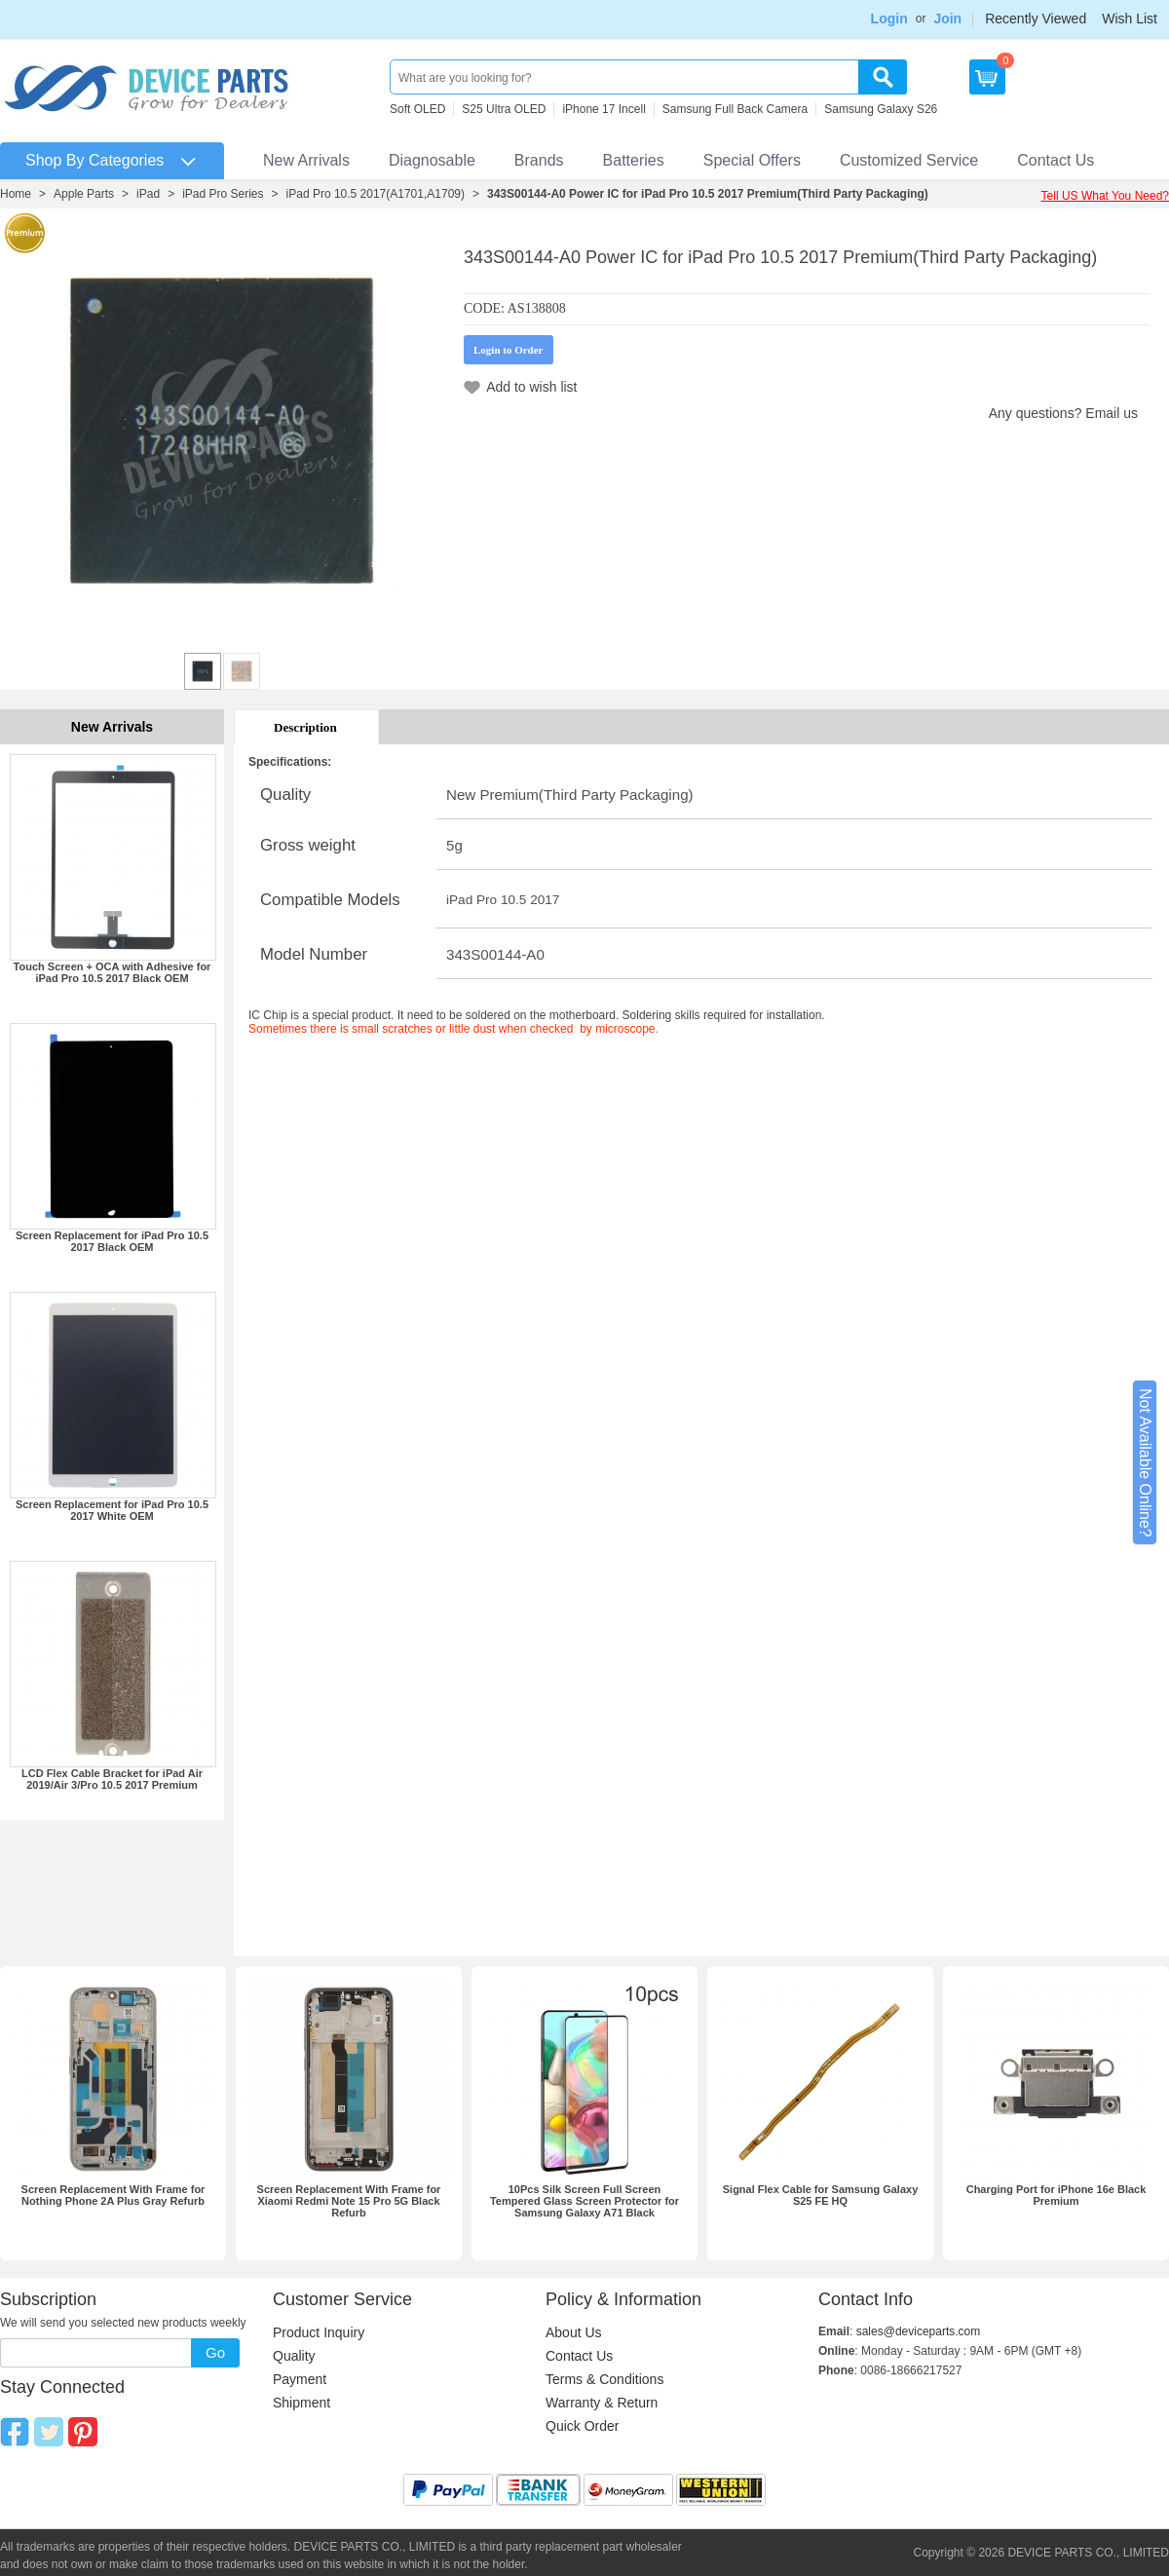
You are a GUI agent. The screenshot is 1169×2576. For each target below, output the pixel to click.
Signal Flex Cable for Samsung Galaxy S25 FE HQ (821, 2195)
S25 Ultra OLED (504, 109)
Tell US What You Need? (1105, 196)
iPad (148, 194)
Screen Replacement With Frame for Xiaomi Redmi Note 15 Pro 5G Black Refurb (349, 2200)
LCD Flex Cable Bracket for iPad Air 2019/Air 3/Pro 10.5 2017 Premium (112, 1779)
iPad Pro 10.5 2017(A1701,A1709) (375, 194)
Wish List (1129, 18)
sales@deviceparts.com (918, 2331)
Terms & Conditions (604, 2379)
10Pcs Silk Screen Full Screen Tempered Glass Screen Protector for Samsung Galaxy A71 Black (584, 2200)
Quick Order (582, 2426)
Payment (299, 2379)
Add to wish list (531, 387)
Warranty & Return (602, 2402)
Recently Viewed (1035, 18)
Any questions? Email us (1063, 413)
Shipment (301, 2402)
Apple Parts (84, 194)
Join (947, 18)
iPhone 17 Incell (603, 109)
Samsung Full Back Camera (735, 109)
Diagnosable (432, 160)
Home (15, 194)
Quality (294, 2356)
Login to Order (508, 350)
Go (215, 2352)
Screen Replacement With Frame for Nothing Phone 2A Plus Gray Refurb (113, 2195)
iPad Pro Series (222, 194)
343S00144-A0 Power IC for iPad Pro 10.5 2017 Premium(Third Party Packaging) (707, 194)
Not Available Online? (1145, 1462)
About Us (574, 2332)
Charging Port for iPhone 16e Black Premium (1056, 2195)
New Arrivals (306, 160)
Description (305, 727)
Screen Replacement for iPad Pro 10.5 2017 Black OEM (112, 1241)
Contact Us (1055, 160)
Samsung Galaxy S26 (880, 109)
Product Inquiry (318, 2332)
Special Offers (752, 160)
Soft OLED (417, 109)
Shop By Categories (94, 160)
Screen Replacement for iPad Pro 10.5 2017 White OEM (112, 1510)
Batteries (633, 160)
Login (889, 18)
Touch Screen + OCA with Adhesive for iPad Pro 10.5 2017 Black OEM (112, 972)
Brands (539, 160)
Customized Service (909, 160)
